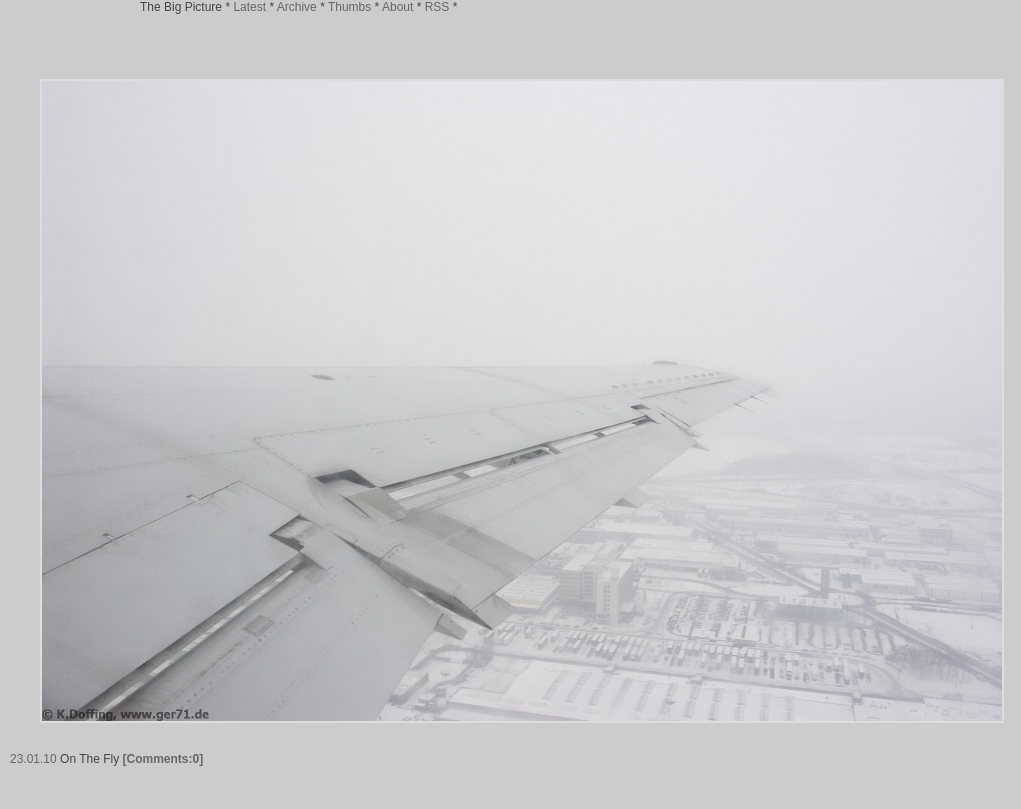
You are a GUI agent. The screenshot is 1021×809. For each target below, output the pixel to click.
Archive (297, 7)
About (397, 7)
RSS (437, 7)
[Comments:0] (163, 759)
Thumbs (349, 7)
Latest (249, 7)
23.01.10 (33, 759)
